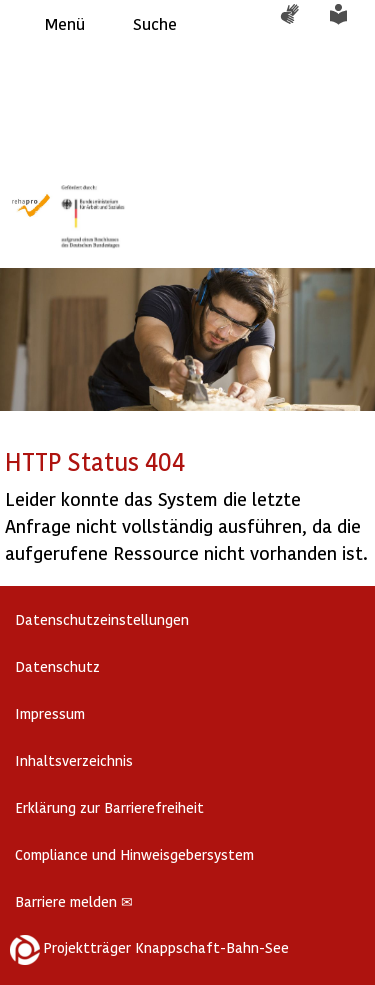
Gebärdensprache (300, 24)
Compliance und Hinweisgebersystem (134, 854)
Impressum (50, 713)
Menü (65, 23)
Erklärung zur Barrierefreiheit (109, 807)
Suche (155, 23)
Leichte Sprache (350, 24)
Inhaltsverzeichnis (74, 760)
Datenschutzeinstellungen (102, 619)
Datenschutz (57, 666)
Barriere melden (74, 901)
